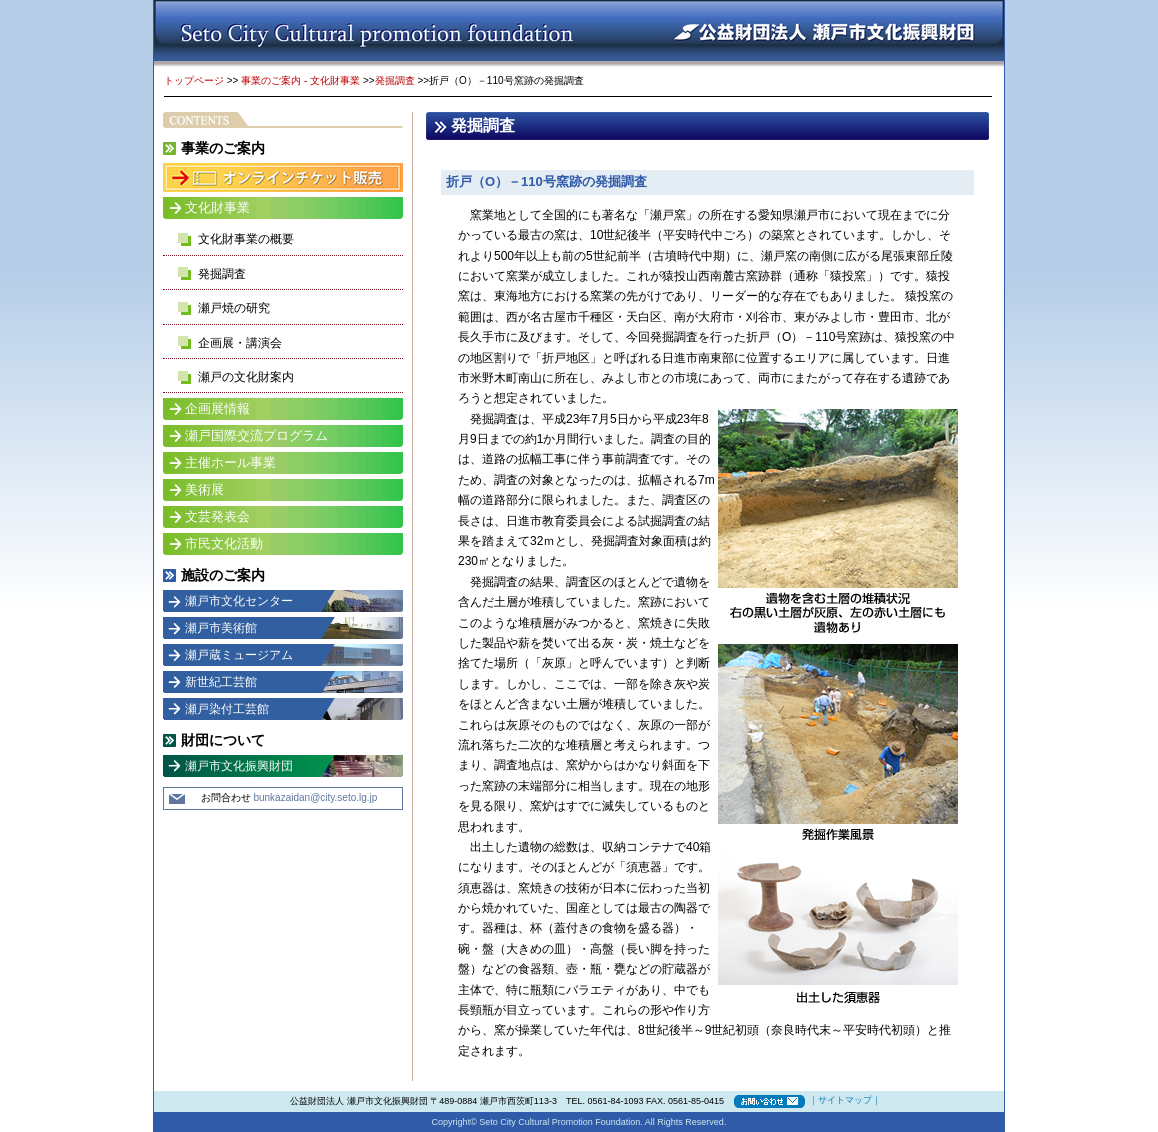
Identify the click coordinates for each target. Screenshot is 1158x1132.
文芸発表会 (217, 516)
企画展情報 (217, 408)
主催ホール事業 (230, 462)
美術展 (204, 489)
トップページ (194, 80)
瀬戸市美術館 (221, 628)
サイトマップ (845, 1100)
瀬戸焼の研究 (234, 308)
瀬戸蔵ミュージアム (239, 655)
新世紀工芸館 (221, 682)
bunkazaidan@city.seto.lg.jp (315, 797)
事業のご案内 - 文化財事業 (300, 80)
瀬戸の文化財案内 (246, 377)
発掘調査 (395, 80)
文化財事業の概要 (246, 239)
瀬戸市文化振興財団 (239, 766)
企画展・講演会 (240, 343)
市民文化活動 (224, 543)
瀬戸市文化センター (239, 601)
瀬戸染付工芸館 (227, 709)
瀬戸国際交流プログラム (256, 435)
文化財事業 (217, 207)
